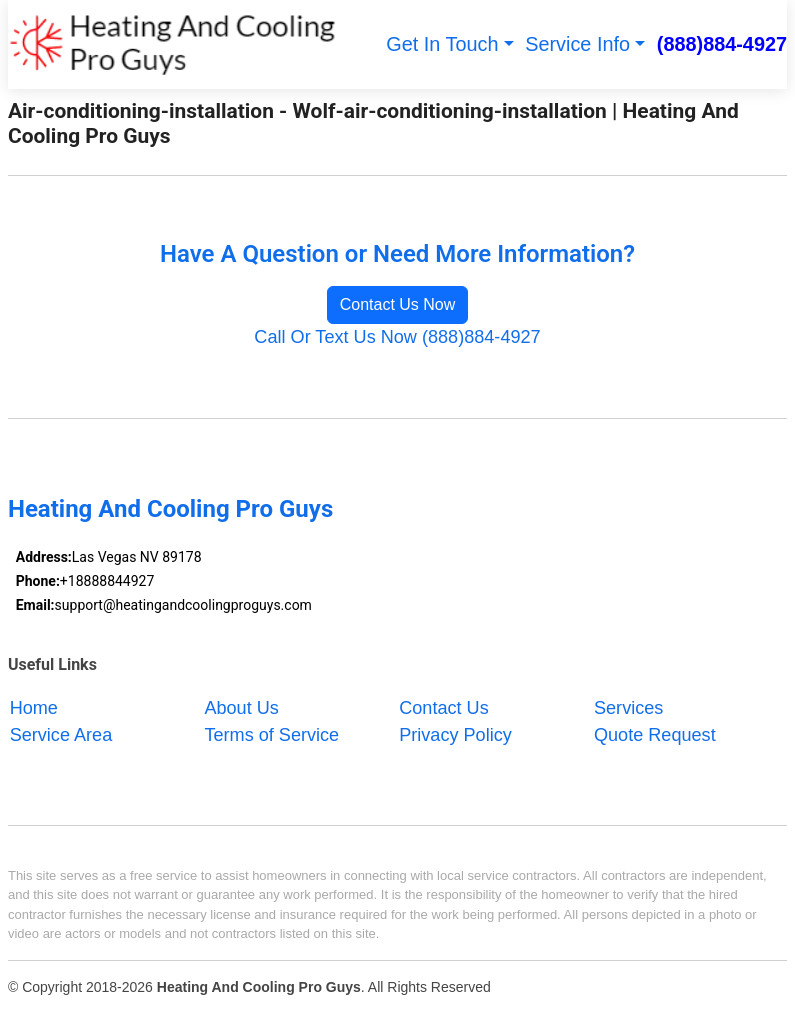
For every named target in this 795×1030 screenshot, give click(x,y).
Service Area (61, 734)
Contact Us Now (398, 304)
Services (628, 707)
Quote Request (655, 734)
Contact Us (444, 707)
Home (34, 707)
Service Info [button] (577, 44)
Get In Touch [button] (442, 44)
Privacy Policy (455, 734)
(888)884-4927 (722, 44)
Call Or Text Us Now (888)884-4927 (397, 337)
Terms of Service (271, 734)
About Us (241, 707)
